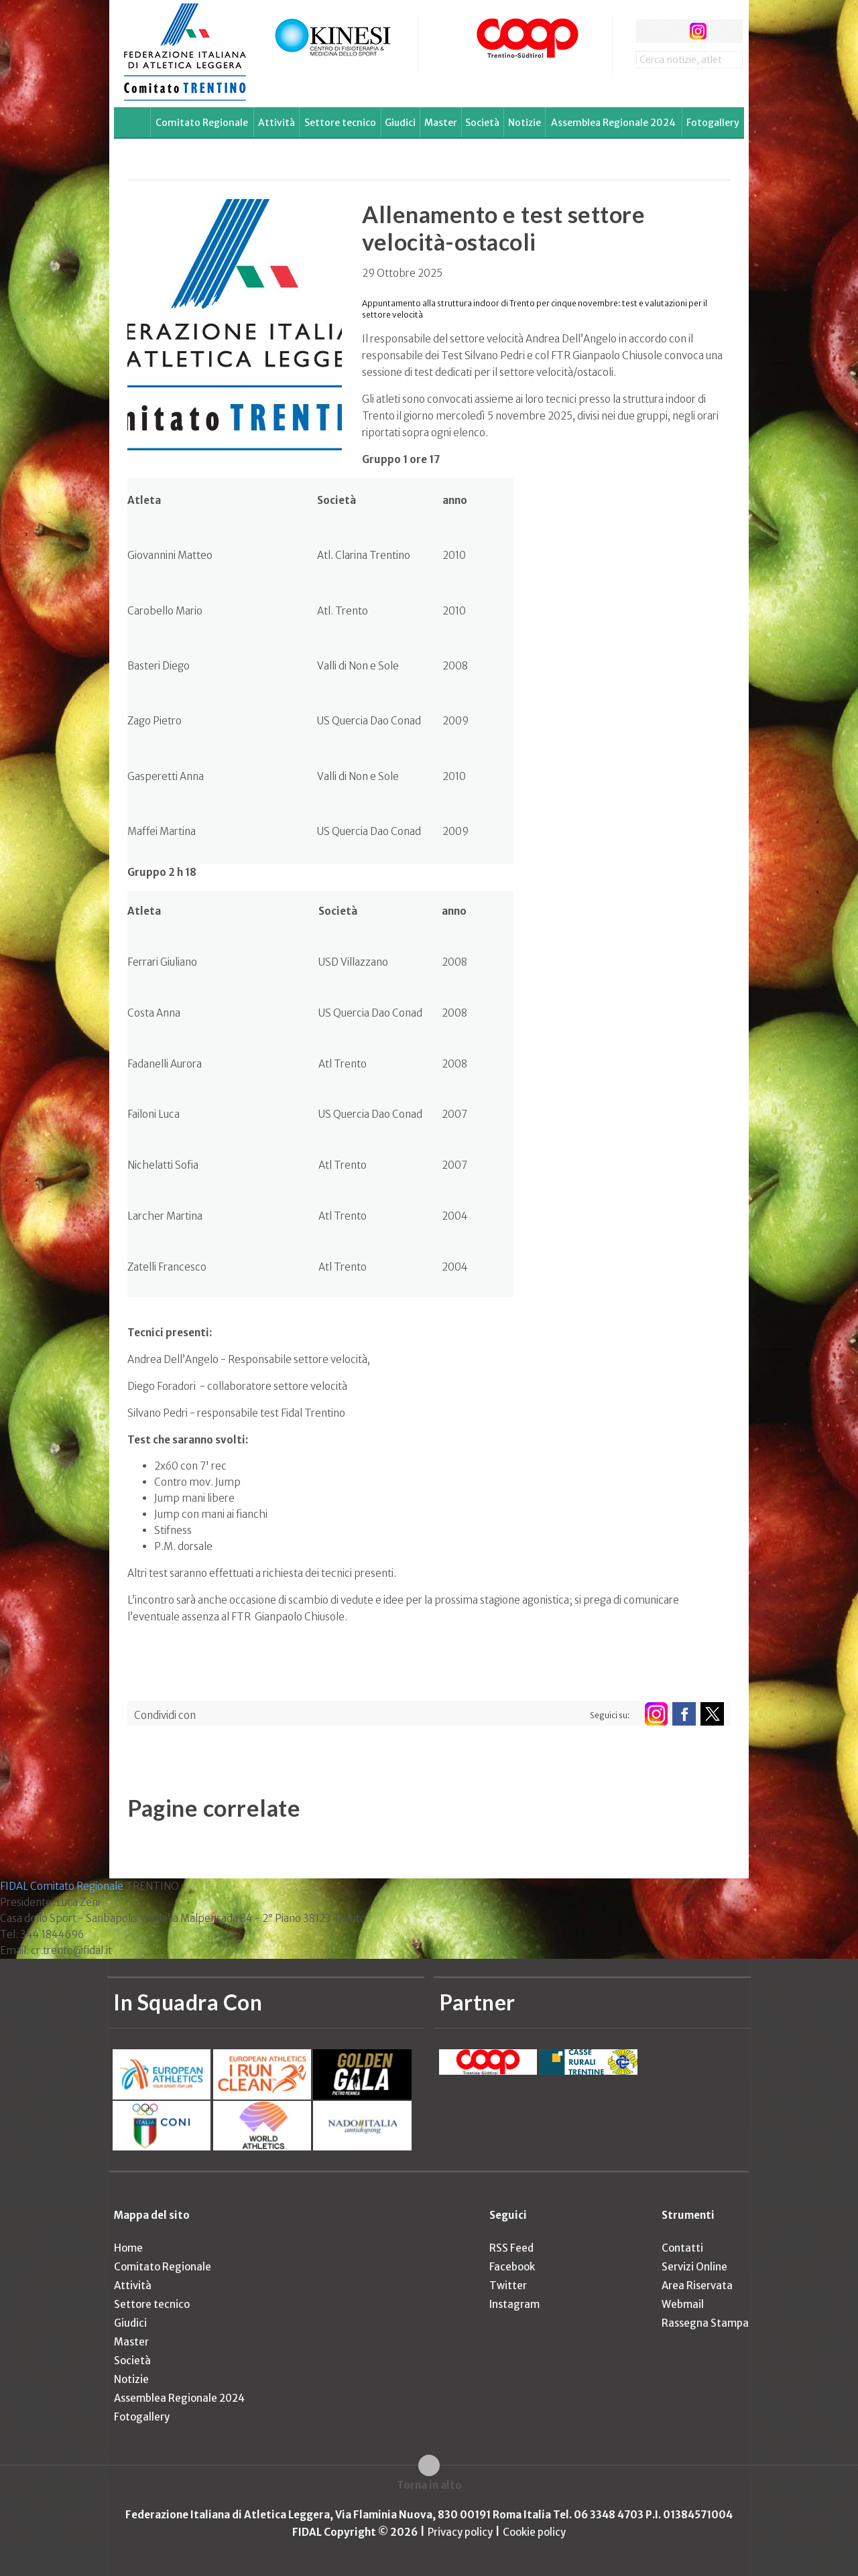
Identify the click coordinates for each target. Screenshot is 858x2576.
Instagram (514, 2304)
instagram (698, 31)
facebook (647, 31)
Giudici (400, 123)
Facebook (512, 2266)
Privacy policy (460, 2532)
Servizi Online (694, 2266)
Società (482, 123)
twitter (672, 31)
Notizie (524, 123)
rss (723, 31)
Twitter (508, 2285)
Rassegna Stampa (705, 2323)
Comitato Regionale (202, 123)
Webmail (683, 2304)
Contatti (682, 2248)
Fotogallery (712, 123)
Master (440, 123)
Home (128, 2248)
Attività (276, 123)
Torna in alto (429, 2485)
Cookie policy (534, 2532)
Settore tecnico (340, 123)
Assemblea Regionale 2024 (613, 123)
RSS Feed (511, 2248)
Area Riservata (697, 2285)
